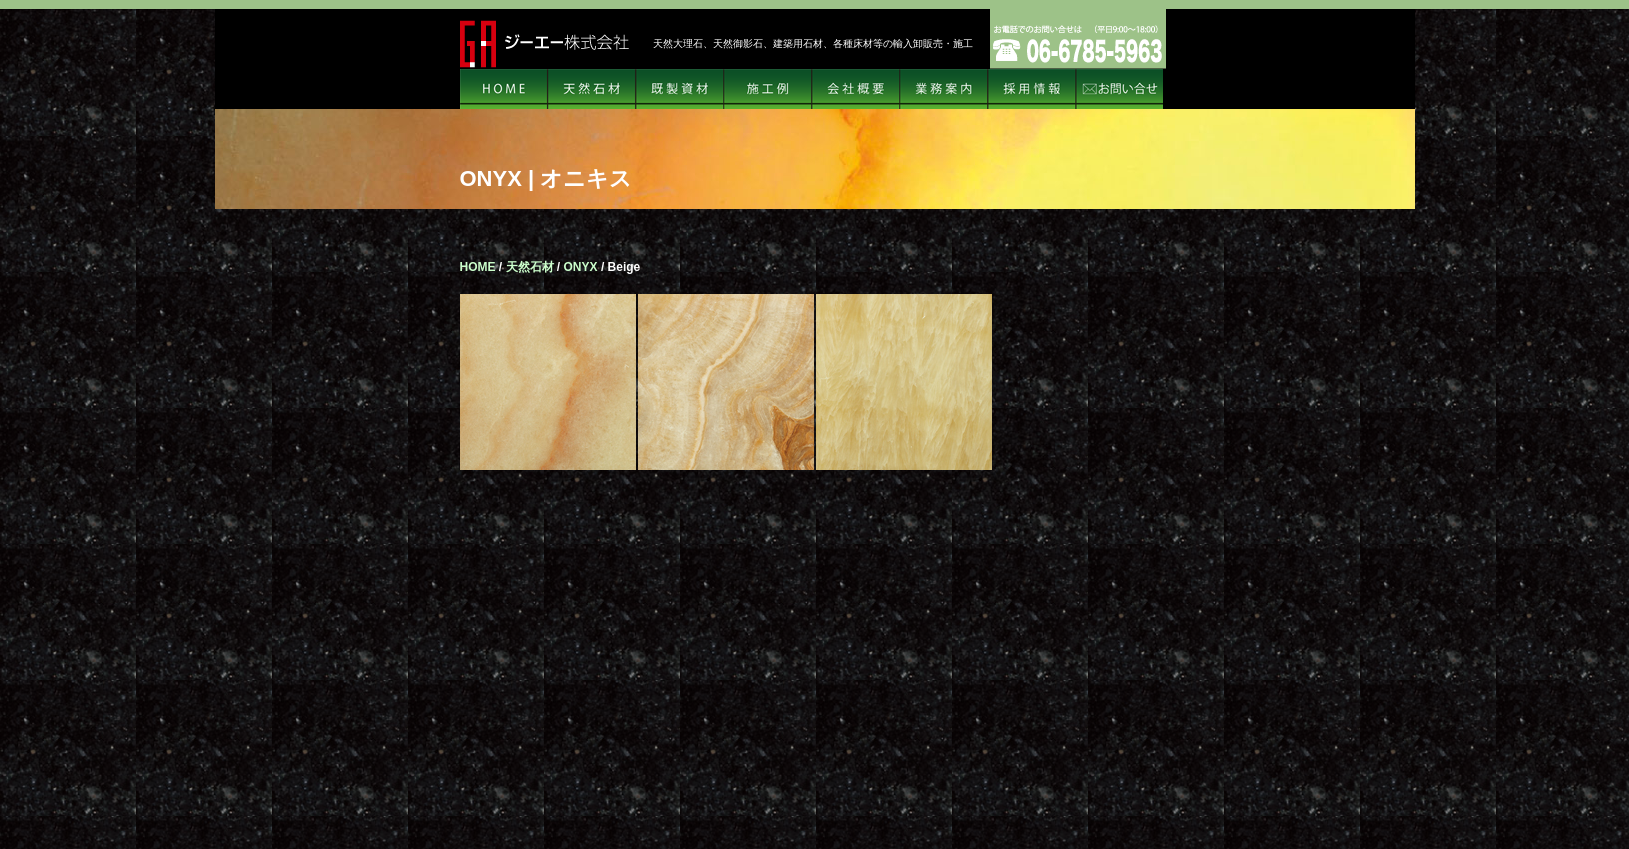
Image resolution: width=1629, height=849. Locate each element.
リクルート (1032, 89)
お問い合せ (1120, 89)
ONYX (581, 267)
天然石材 (592, 89)
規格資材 (680, 89)
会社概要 (856, 89)
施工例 (768, 89)
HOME (504, 89)
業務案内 (944, 89)
